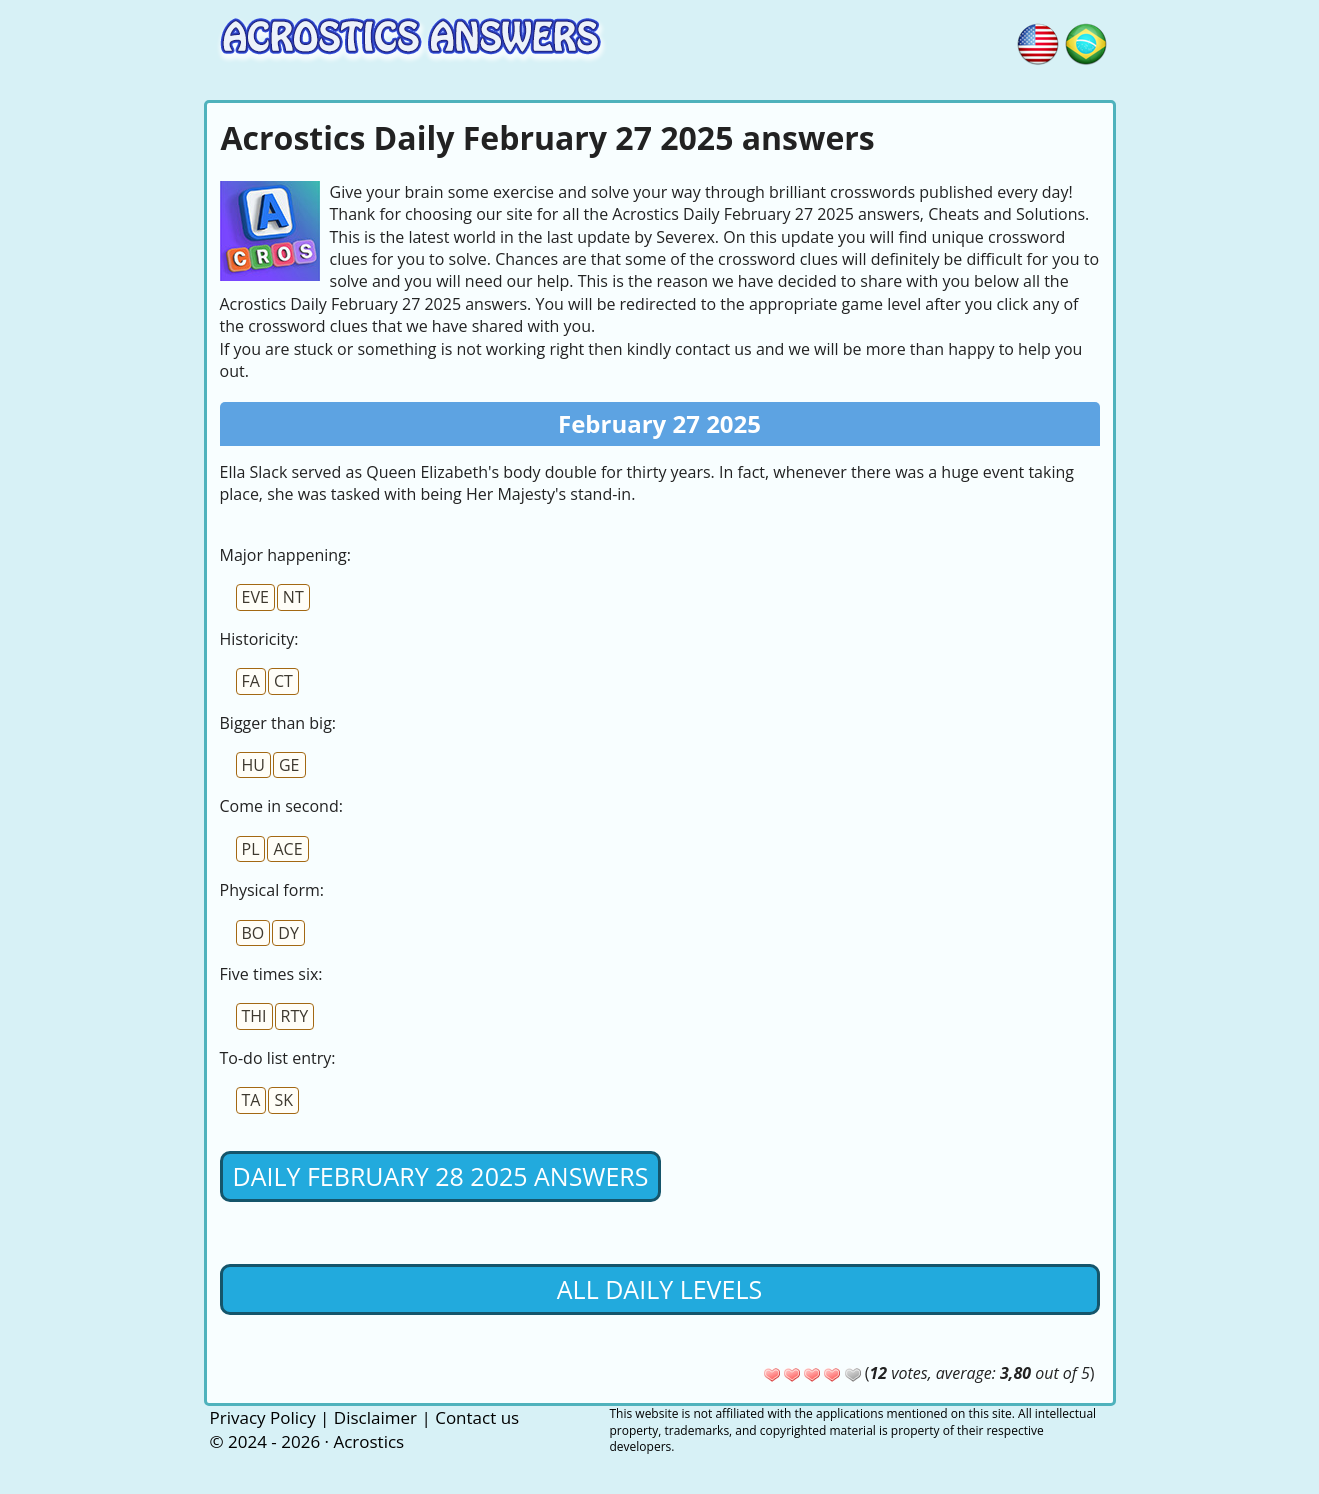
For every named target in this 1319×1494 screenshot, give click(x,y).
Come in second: (281, 806)
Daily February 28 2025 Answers (441, 1176)
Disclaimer (375, 1417)
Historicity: (259, 639)
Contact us (477, 1417)
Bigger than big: (278, 723)
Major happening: (285, 555)
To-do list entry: (278, 1058)
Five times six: (271, 974)
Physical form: (272, 890)
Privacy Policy (263, 1417)
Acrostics (368, 1441)
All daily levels (659, 1289)
